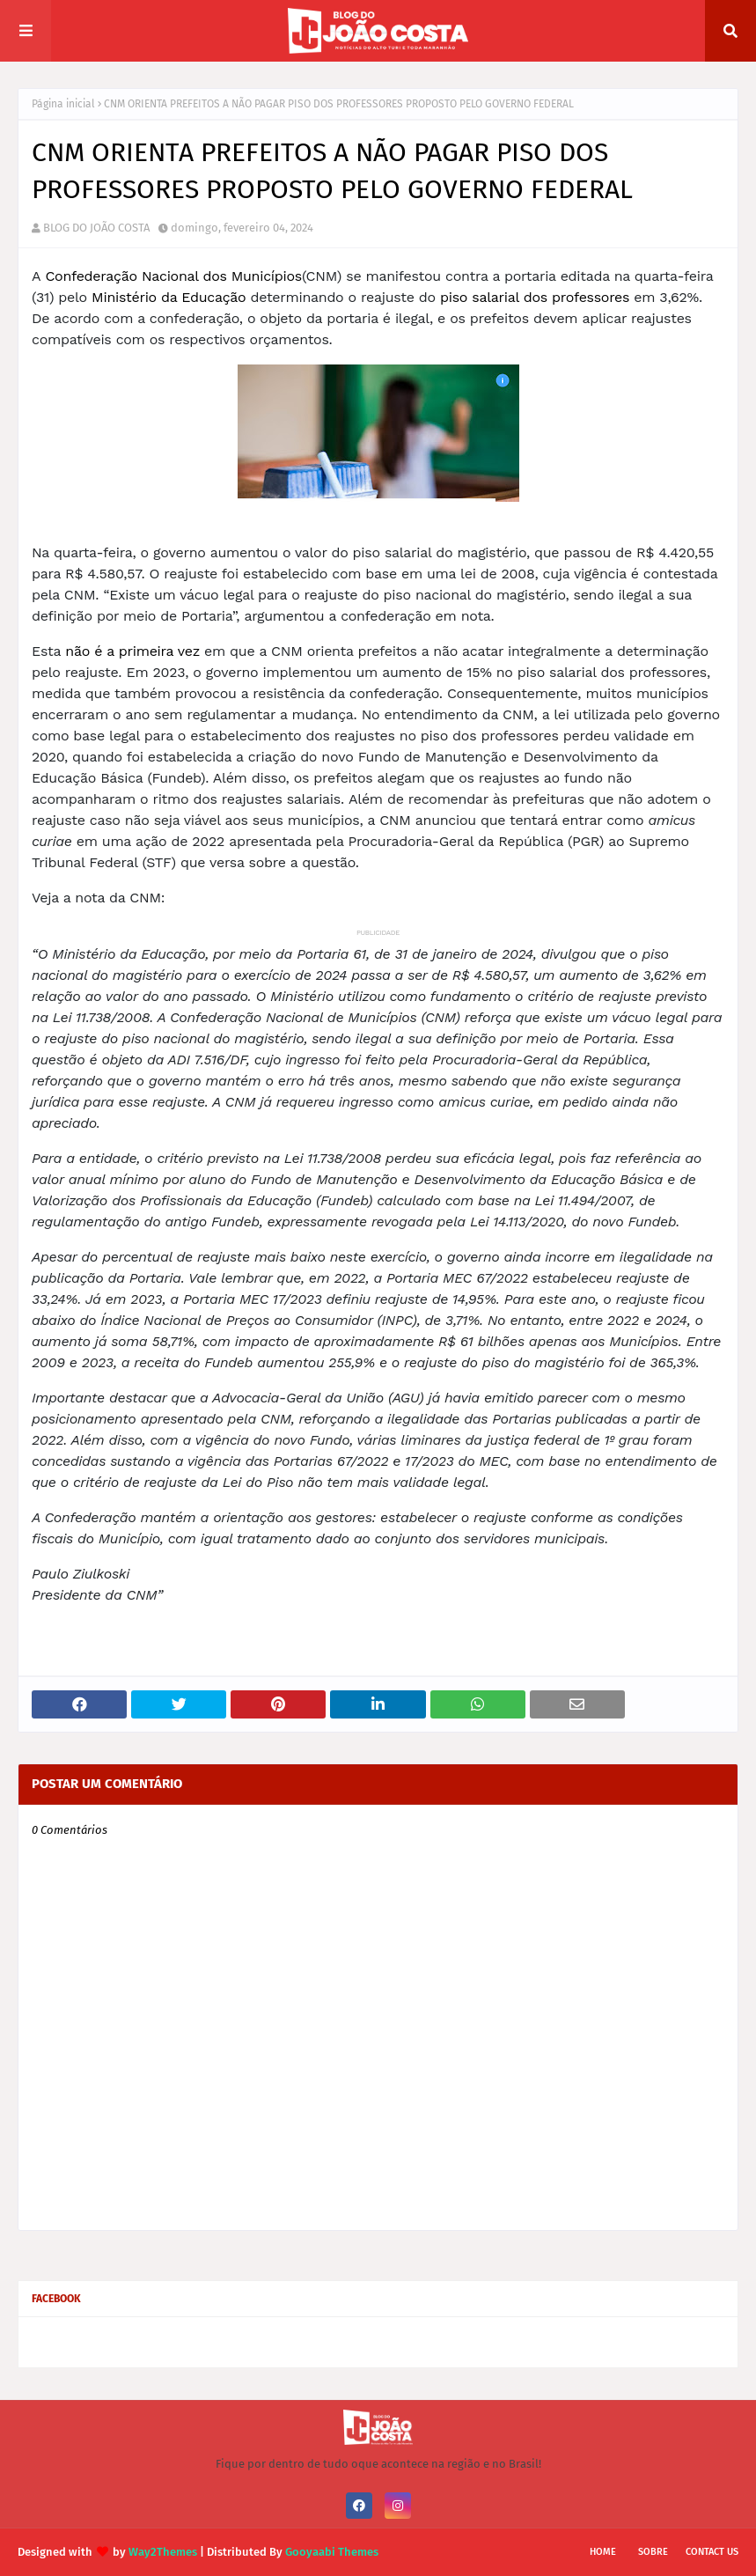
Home (603, 2552)
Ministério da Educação (169, 297)
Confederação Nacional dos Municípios (173, 276)
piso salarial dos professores (534, 297)
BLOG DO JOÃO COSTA (96, 227)
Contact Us (712, 2552)
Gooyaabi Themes (331, 2551)
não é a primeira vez (132, 651)
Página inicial (63, 104)
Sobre (653, 2552)
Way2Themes (162, 2551)
